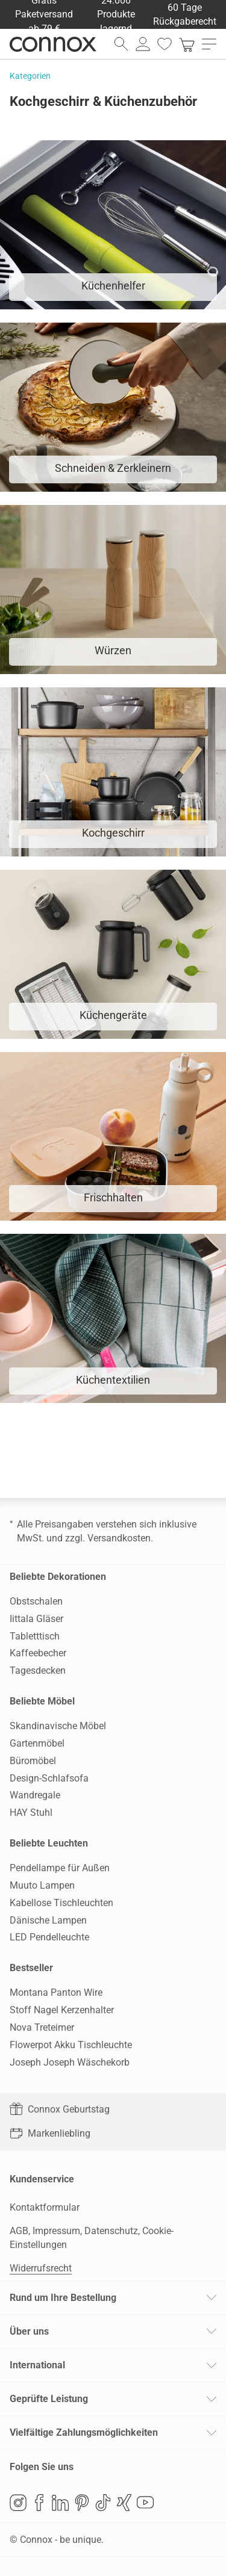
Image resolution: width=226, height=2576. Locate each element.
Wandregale (35, 1795)
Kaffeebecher (38, 1653)
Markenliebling (50, 2133)
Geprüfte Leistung (49, 2398)
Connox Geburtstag (60, 2109)
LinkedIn (60, 2502)
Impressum (56, 2231)
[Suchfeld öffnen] (121, 44)
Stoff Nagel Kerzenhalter (62, 2010)
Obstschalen (36, 1601)
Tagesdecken (38, 1670)
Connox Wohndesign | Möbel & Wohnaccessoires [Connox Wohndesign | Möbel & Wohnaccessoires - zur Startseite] (53, 44)
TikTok (103, 2502)
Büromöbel (33, 1760)
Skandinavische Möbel (58, 1726)
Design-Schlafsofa (49, 1778)
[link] (187, 44)
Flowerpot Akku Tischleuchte (71, 2045)
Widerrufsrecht (41, 2268)
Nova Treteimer (42, 2027)
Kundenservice (42, 2179)
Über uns (29, 2331)
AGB (19, 2231)
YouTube (145, 2502)
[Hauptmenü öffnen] (209, 44)
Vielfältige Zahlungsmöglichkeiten (84, 2432)
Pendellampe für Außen (60, 1868)
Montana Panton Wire (56, 1992)
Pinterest (82, 2502)
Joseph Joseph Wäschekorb (70, 2062)
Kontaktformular (45, 2207)
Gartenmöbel (37, 1743)
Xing (124, 2502)
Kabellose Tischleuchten (61, 1903)
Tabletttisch (35, 1636)
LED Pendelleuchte (49, 1937)
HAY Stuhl (31, 1812)
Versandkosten (119, 1538)
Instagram (18, 2502)
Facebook (39, 2502)
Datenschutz (111, 2231)
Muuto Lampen (42, 1885)
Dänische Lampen (48, 1920)
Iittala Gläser (36, 1618)
